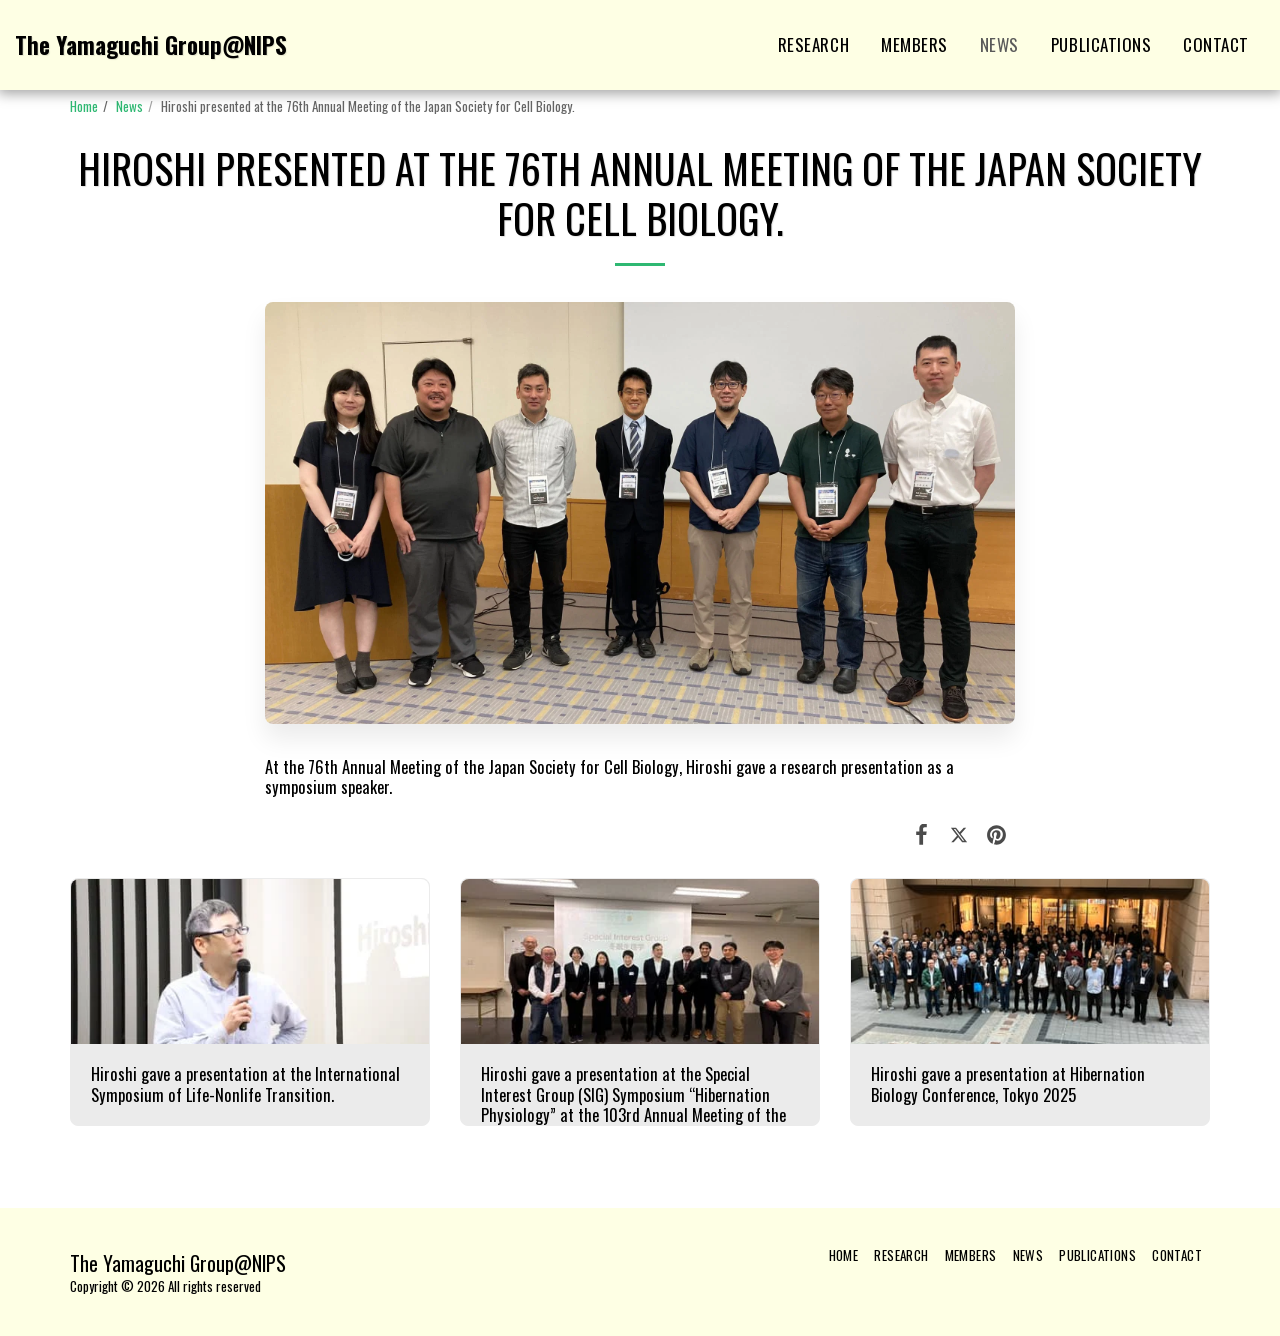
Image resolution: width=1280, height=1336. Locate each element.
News (129, 106)
